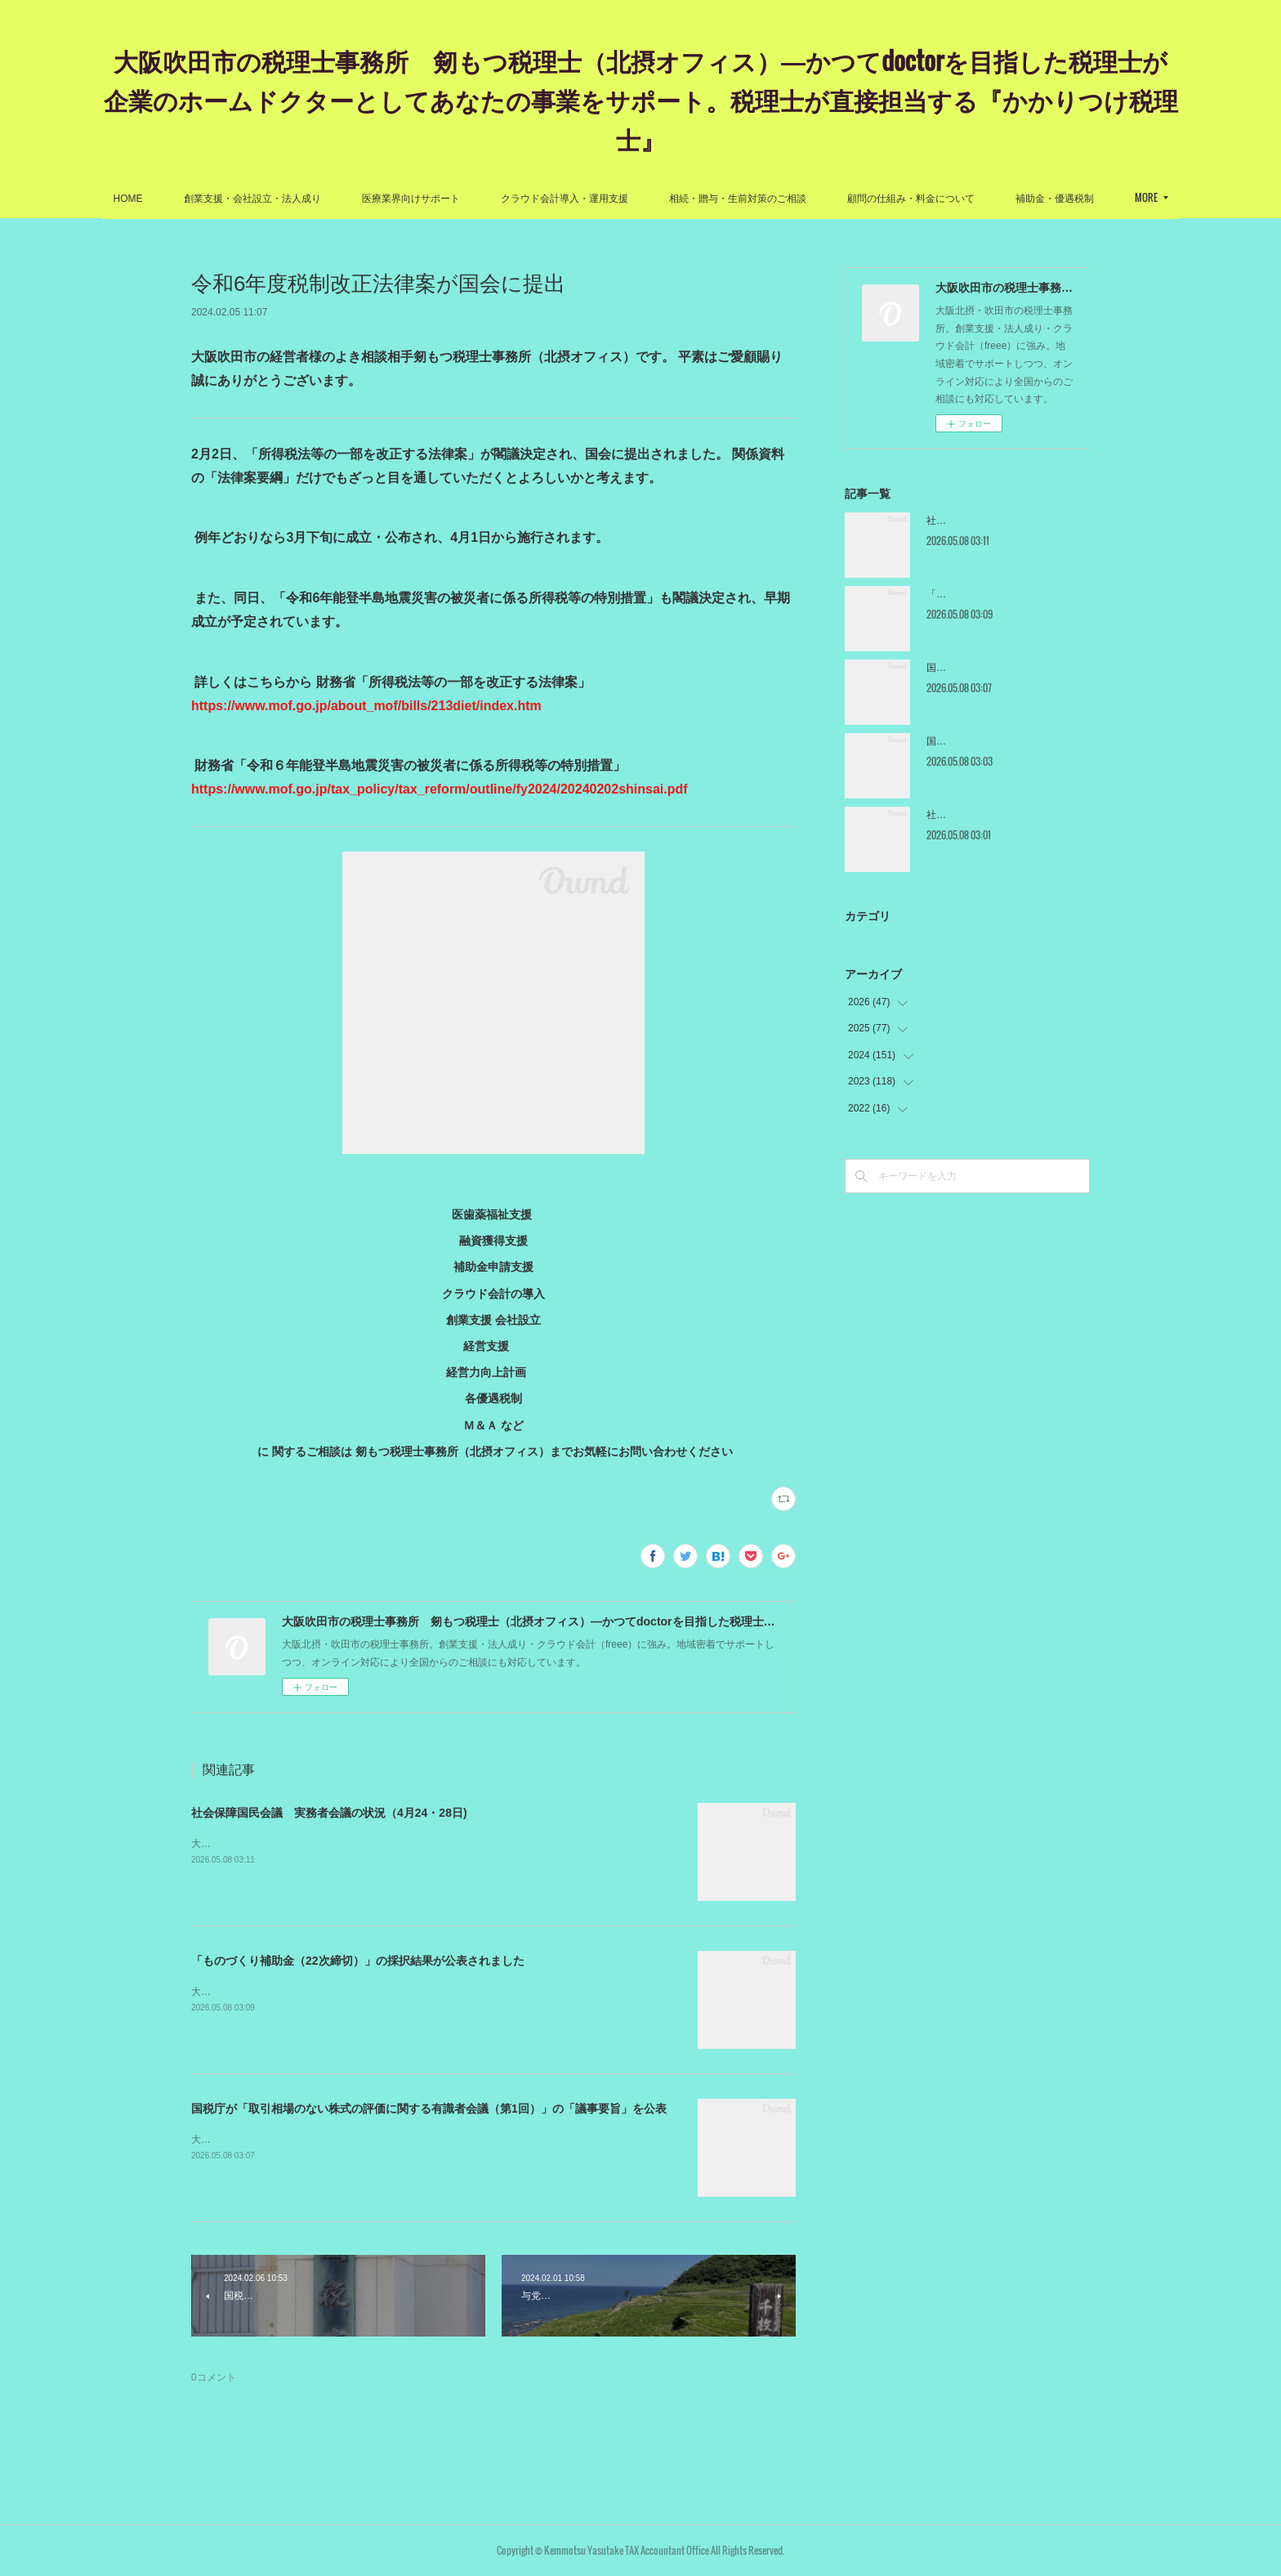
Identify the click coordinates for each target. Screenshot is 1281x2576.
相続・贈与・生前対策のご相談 (797, 198)
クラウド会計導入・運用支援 (624, 198)
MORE (1086, 197)
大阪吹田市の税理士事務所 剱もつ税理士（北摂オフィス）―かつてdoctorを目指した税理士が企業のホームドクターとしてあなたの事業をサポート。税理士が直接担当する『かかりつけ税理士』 (641, 99)
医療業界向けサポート (471, 198)
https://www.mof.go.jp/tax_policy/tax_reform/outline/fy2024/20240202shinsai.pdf (439, 789)
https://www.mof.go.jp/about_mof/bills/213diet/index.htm (368, 706)
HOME (188, 198)
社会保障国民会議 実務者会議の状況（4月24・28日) (329, 1812)
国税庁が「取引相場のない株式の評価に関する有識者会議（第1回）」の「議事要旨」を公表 (429, 2108)
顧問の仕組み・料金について (970, 198)
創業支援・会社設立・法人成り (312, 198)
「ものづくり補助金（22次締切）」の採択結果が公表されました (357, 1960)
